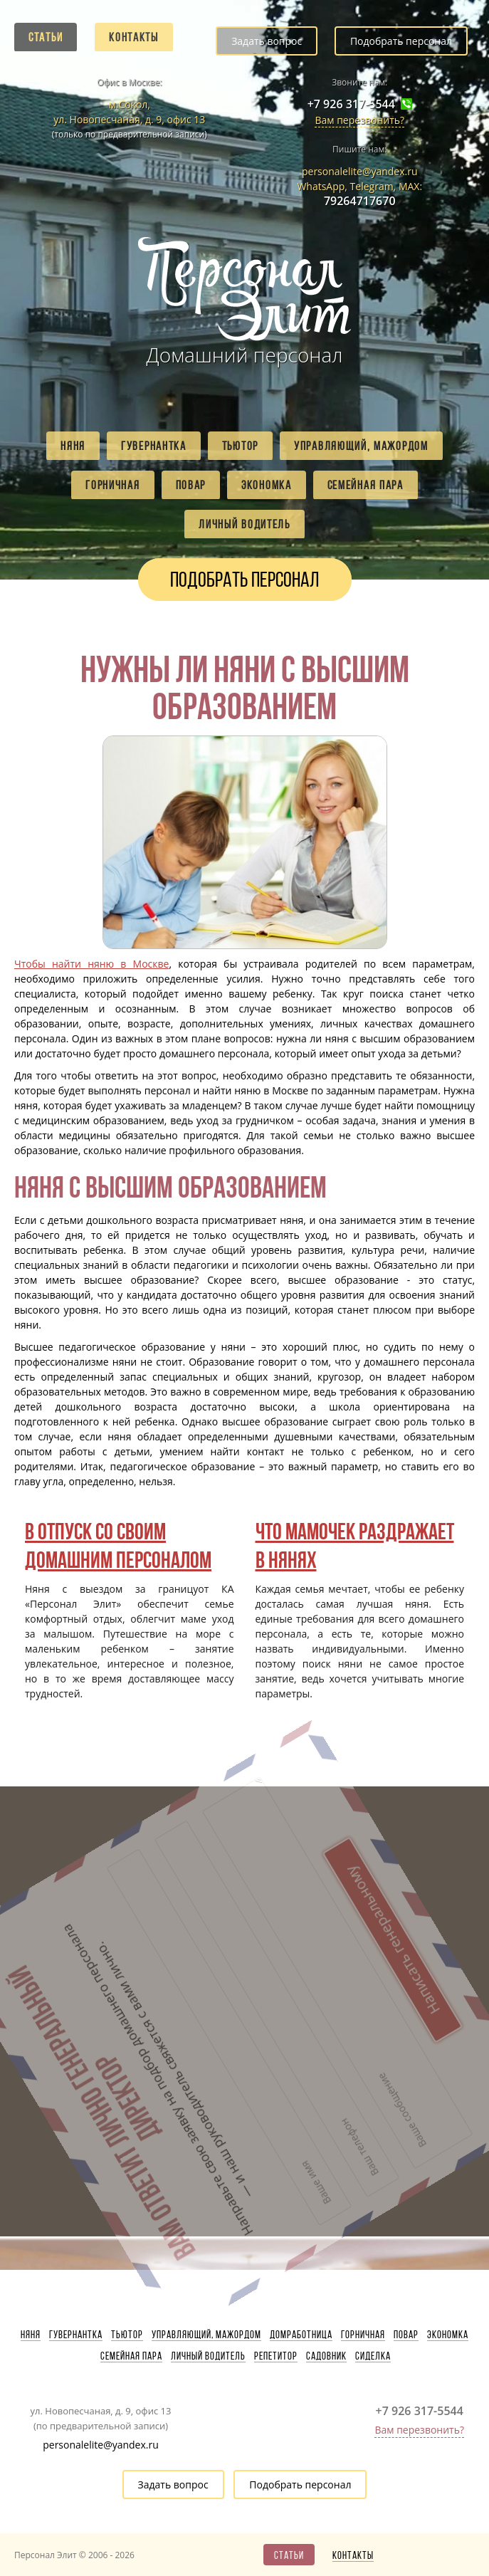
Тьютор (240, 445)
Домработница (301, 2334)
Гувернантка (153, 445)
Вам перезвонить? (359, 120)
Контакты (134, 37)
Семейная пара (365, 484)
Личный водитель (244, 524)
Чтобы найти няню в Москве (91, 963)
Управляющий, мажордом (361, 445)
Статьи (45, 37)
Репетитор (276, 2356)
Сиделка (373, 2356)
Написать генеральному (232, 1857)
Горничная (112, 484)
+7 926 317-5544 (351, 104)
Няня (73, 445)
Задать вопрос (266, 41)
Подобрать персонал (401, 41)
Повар (191, 484)
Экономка (266, 484)
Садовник (326, 2356)
